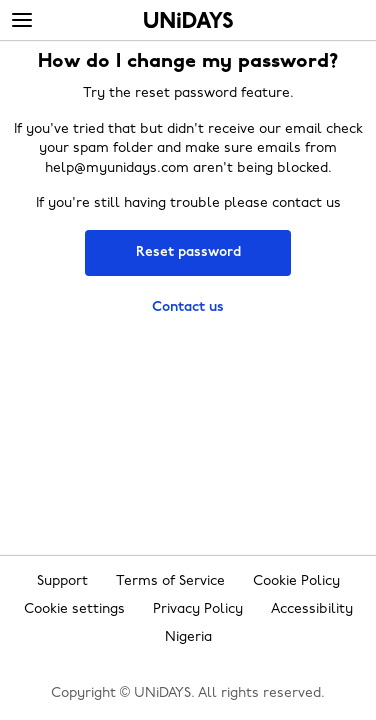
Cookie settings (74, 609)
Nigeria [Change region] (188, 637)
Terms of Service (170, 581)
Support (62, 581)
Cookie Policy (296, 581)
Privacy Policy (198, 609)
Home (188, 20)
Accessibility (312, 609)
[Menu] (22, 21)
